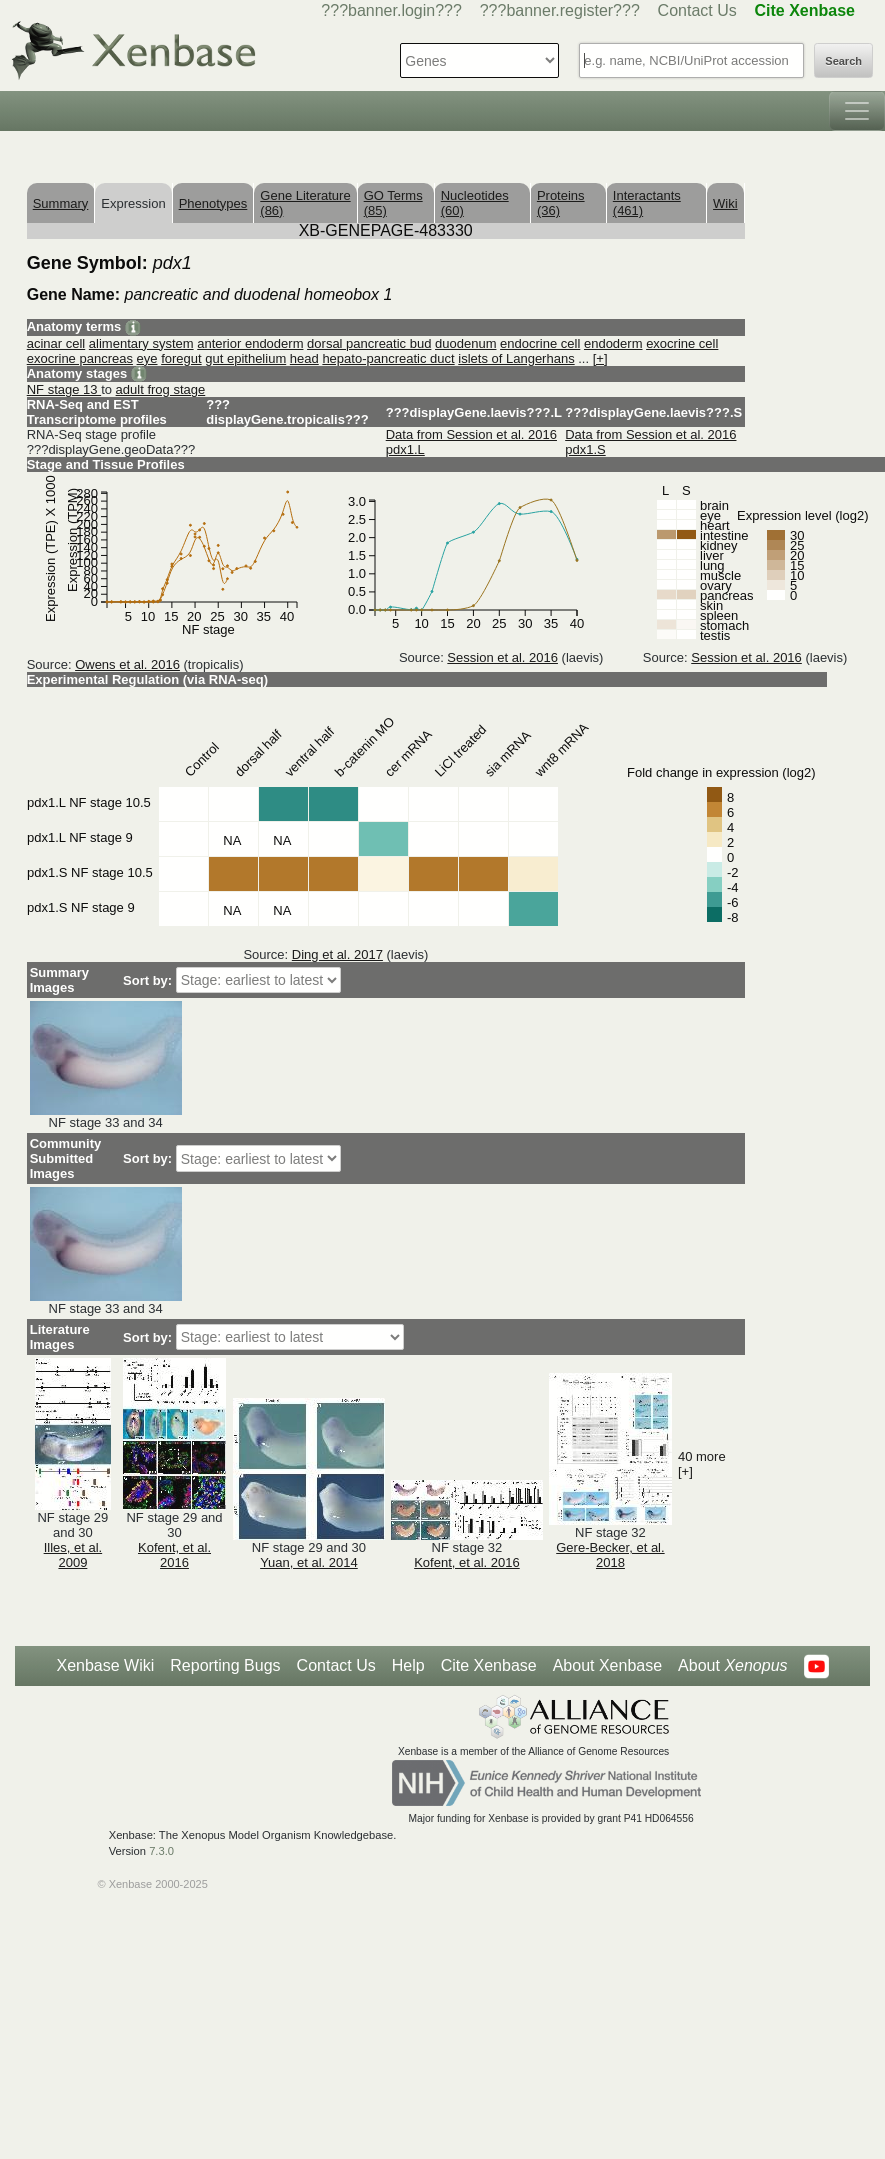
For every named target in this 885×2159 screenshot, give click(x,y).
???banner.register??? (560, 10)
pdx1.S (585, 449)
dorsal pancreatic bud (369, 343)
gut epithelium (245, 358)
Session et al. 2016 (502, 657)
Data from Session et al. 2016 (471, 434)
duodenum (465, 343)
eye (147, 358)
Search (843, 61)
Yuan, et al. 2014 (309, 1562)
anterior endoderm (250, 343)
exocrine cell (682, 343)
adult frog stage (161, 389)
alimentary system (141, 343)
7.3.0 (161, 1851)
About (732, 1666)
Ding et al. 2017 (337, 954)
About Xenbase (607, 1665)
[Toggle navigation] (857, 111)
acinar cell (56, 343)
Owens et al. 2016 (127, 664)
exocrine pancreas (80, 358)
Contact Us (697, 10)
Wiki (725, 203)
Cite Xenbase (489, 1665)
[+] (600, 358)
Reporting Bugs (225, 1665)
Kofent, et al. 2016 (174, 1555)
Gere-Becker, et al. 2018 (610, 1555)
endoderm (613, 343)
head (304, 358)
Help (408, 1665)
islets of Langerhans (516, 358)
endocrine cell (540, 343)
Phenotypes (213, 203)
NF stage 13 (64, 389)
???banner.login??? (391, 10)
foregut (181, 358)
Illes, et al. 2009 (73, 1555)
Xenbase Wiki (105, 1665)
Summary (61, 203)
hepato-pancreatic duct (388, 358)
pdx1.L (405, 449)
